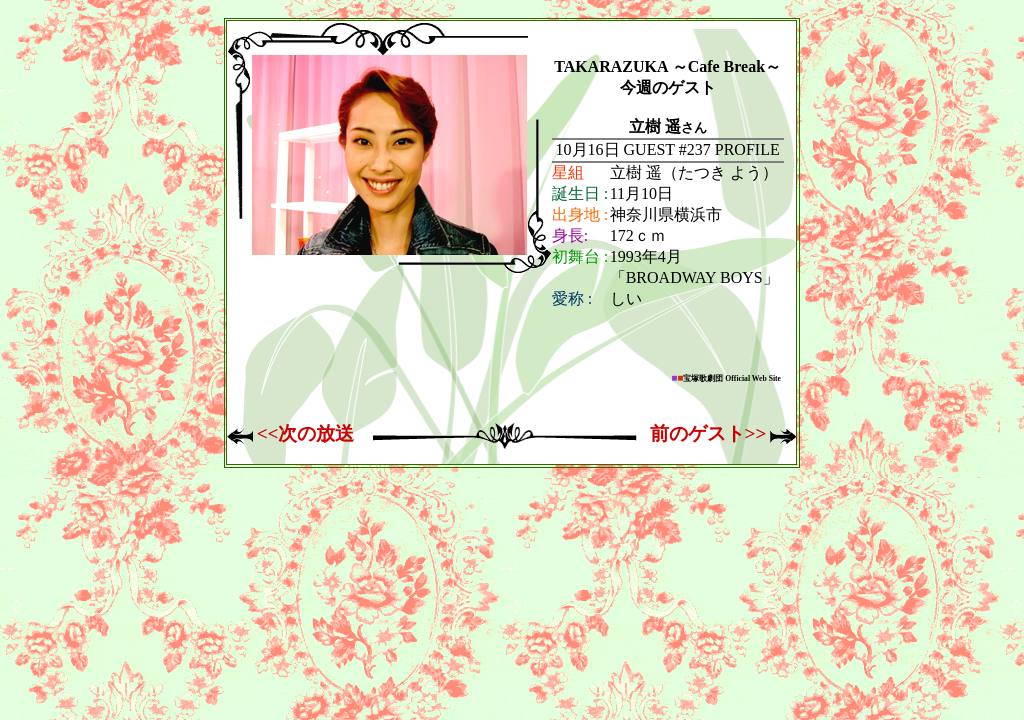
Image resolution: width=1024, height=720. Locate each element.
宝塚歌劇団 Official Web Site (726, 378)
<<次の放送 (306, 433)
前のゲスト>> (708, 433)
